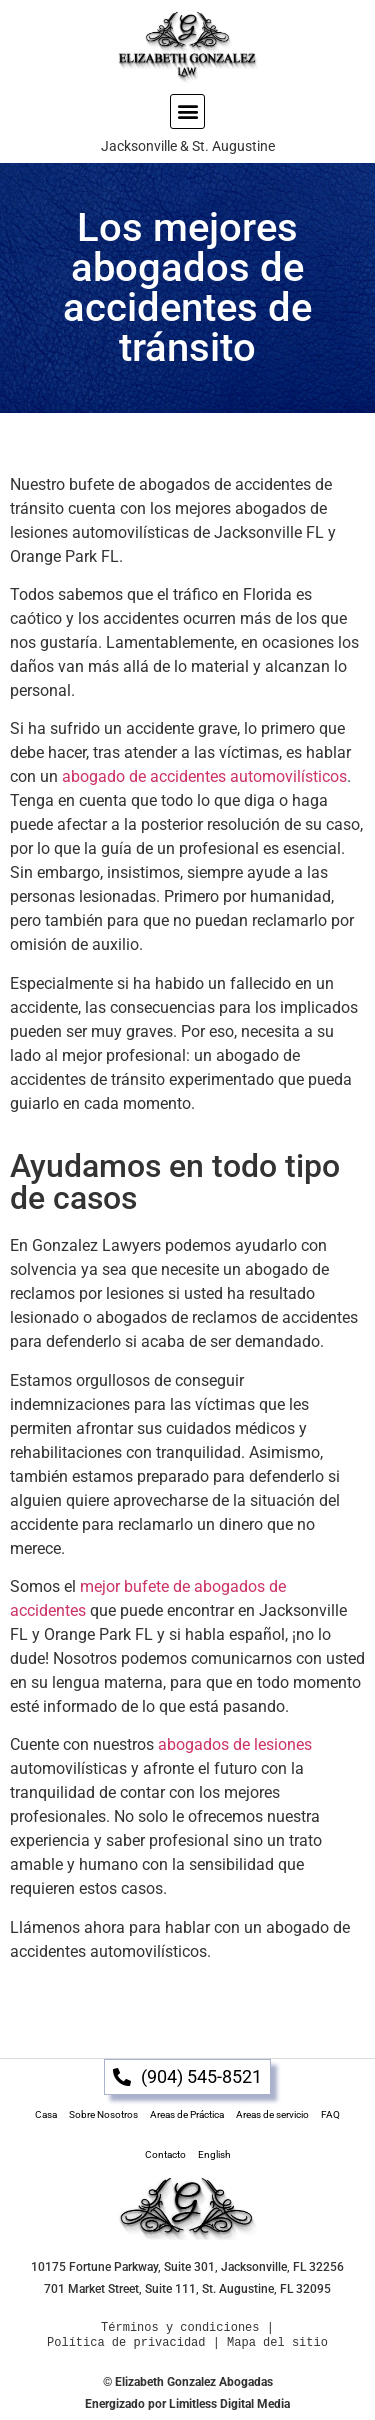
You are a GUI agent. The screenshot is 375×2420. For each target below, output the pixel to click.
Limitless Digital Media (229, 2404)
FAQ (330, 2114)
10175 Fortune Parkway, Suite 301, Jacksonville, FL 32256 (187, 2267)
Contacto (165, 2154)
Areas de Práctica (187, 2114)
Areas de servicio (272, 2114)
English (214, 2154)
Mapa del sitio (277, 2342)
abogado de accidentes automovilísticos (204, 776)
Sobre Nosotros (103, 2114)
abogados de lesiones (235, 1744)
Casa (46, 2114)
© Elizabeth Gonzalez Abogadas (188, 2382)
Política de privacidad (126, 2342)
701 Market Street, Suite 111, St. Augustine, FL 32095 (187, 2289)
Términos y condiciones (180, 2327)
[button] (187, 111)
